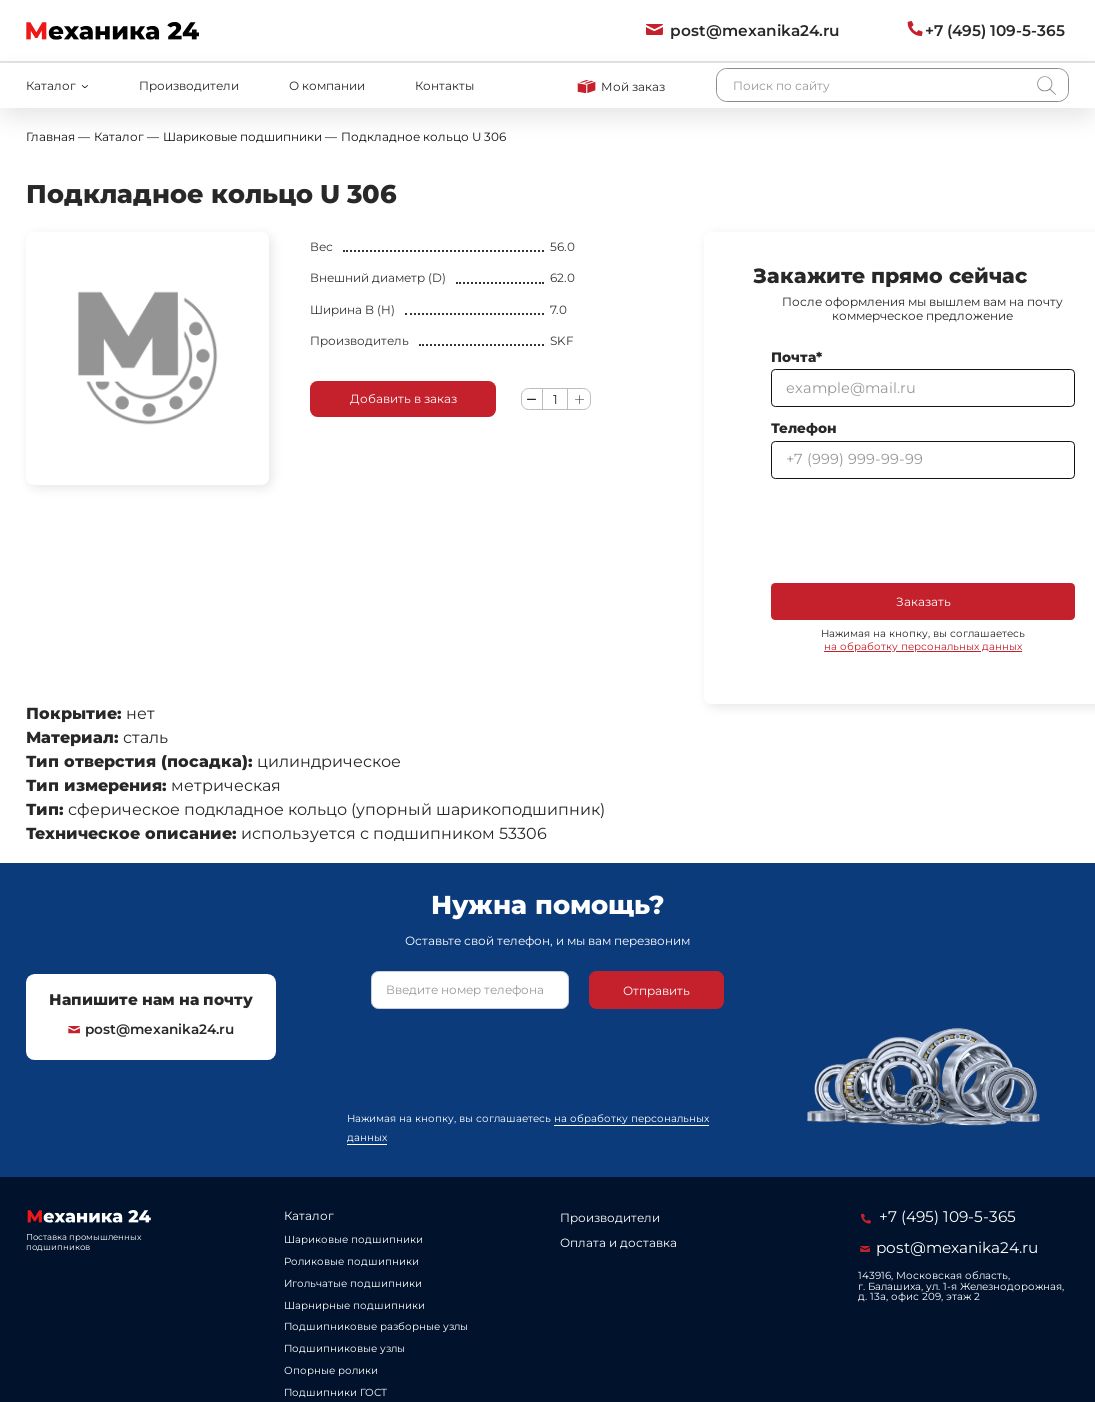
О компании (327, 85)
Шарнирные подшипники (354, 1305)
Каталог (309, 1215)
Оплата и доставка (618, 1242)
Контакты (444, 85)
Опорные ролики (331, 1370)
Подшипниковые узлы (344, 1348)
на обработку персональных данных (923, 646)
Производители (189, 85)
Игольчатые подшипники (353, 1283)
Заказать (923, 601)
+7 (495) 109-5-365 (938, 1216)
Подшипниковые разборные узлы (376, 1326)
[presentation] (923, 530)
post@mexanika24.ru (151, 1029)
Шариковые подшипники (353, 1239)
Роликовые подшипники (351, 1261)
